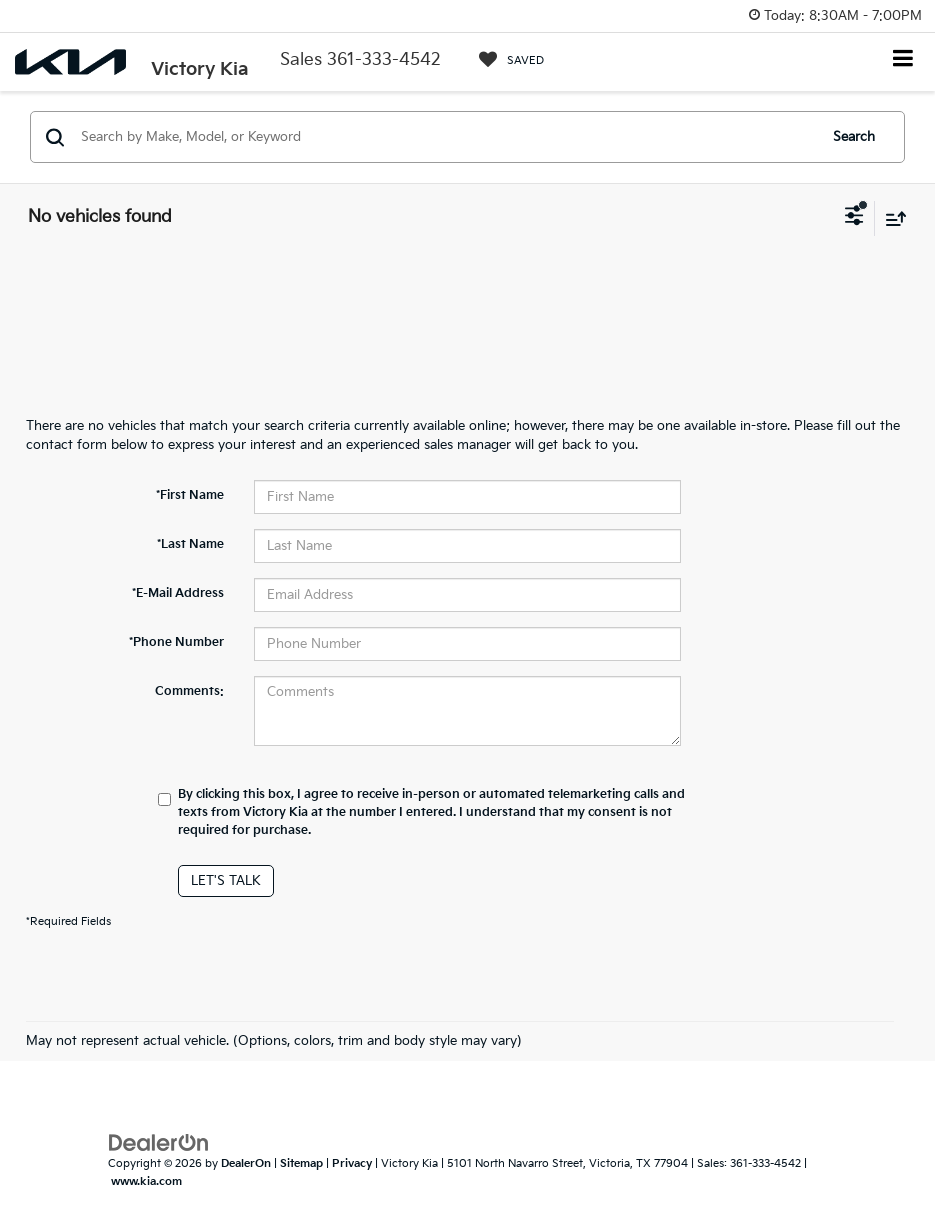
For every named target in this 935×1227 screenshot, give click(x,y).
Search (854, 137)
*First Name (190, 495)
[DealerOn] (159, 1142)
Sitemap (301, 1163)
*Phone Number (176, 642)
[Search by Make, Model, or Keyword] (446, 137)
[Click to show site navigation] (903, 60)
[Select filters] (854, 218)
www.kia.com (146, 1181)
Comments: (189, 691)
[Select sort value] (891, 218)
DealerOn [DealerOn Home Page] (246, 1163)
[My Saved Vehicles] (511, 60)
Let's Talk (226, 881)
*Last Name (190, 544)
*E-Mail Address (178, 593)
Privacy (352, 1163)
